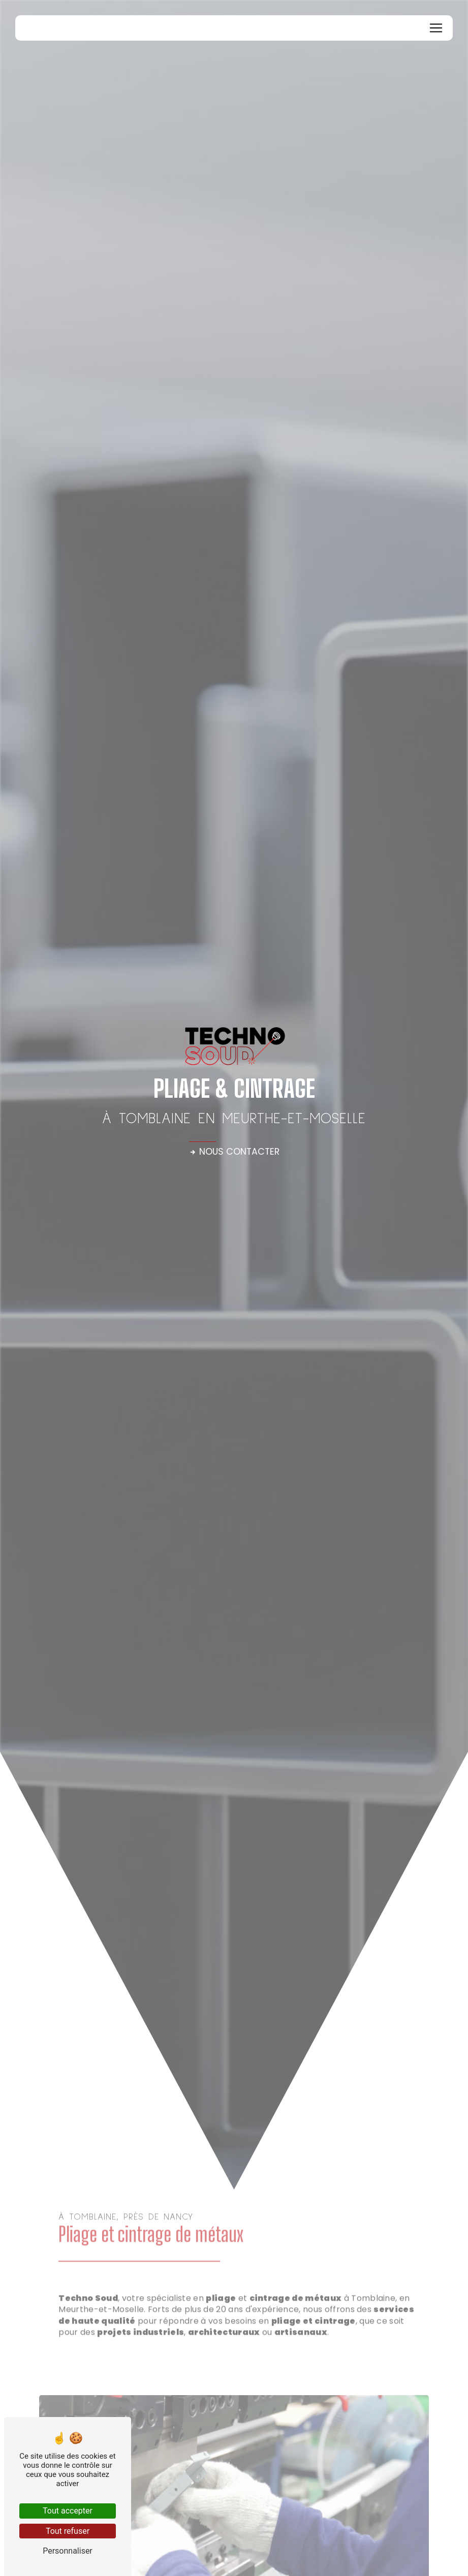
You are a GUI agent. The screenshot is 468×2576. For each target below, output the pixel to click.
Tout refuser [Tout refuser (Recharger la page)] (67, 2531)
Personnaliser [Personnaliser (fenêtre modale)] (67, 2551)
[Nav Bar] (436, 28)
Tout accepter (67, 2511)
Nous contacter (234, 1152)
